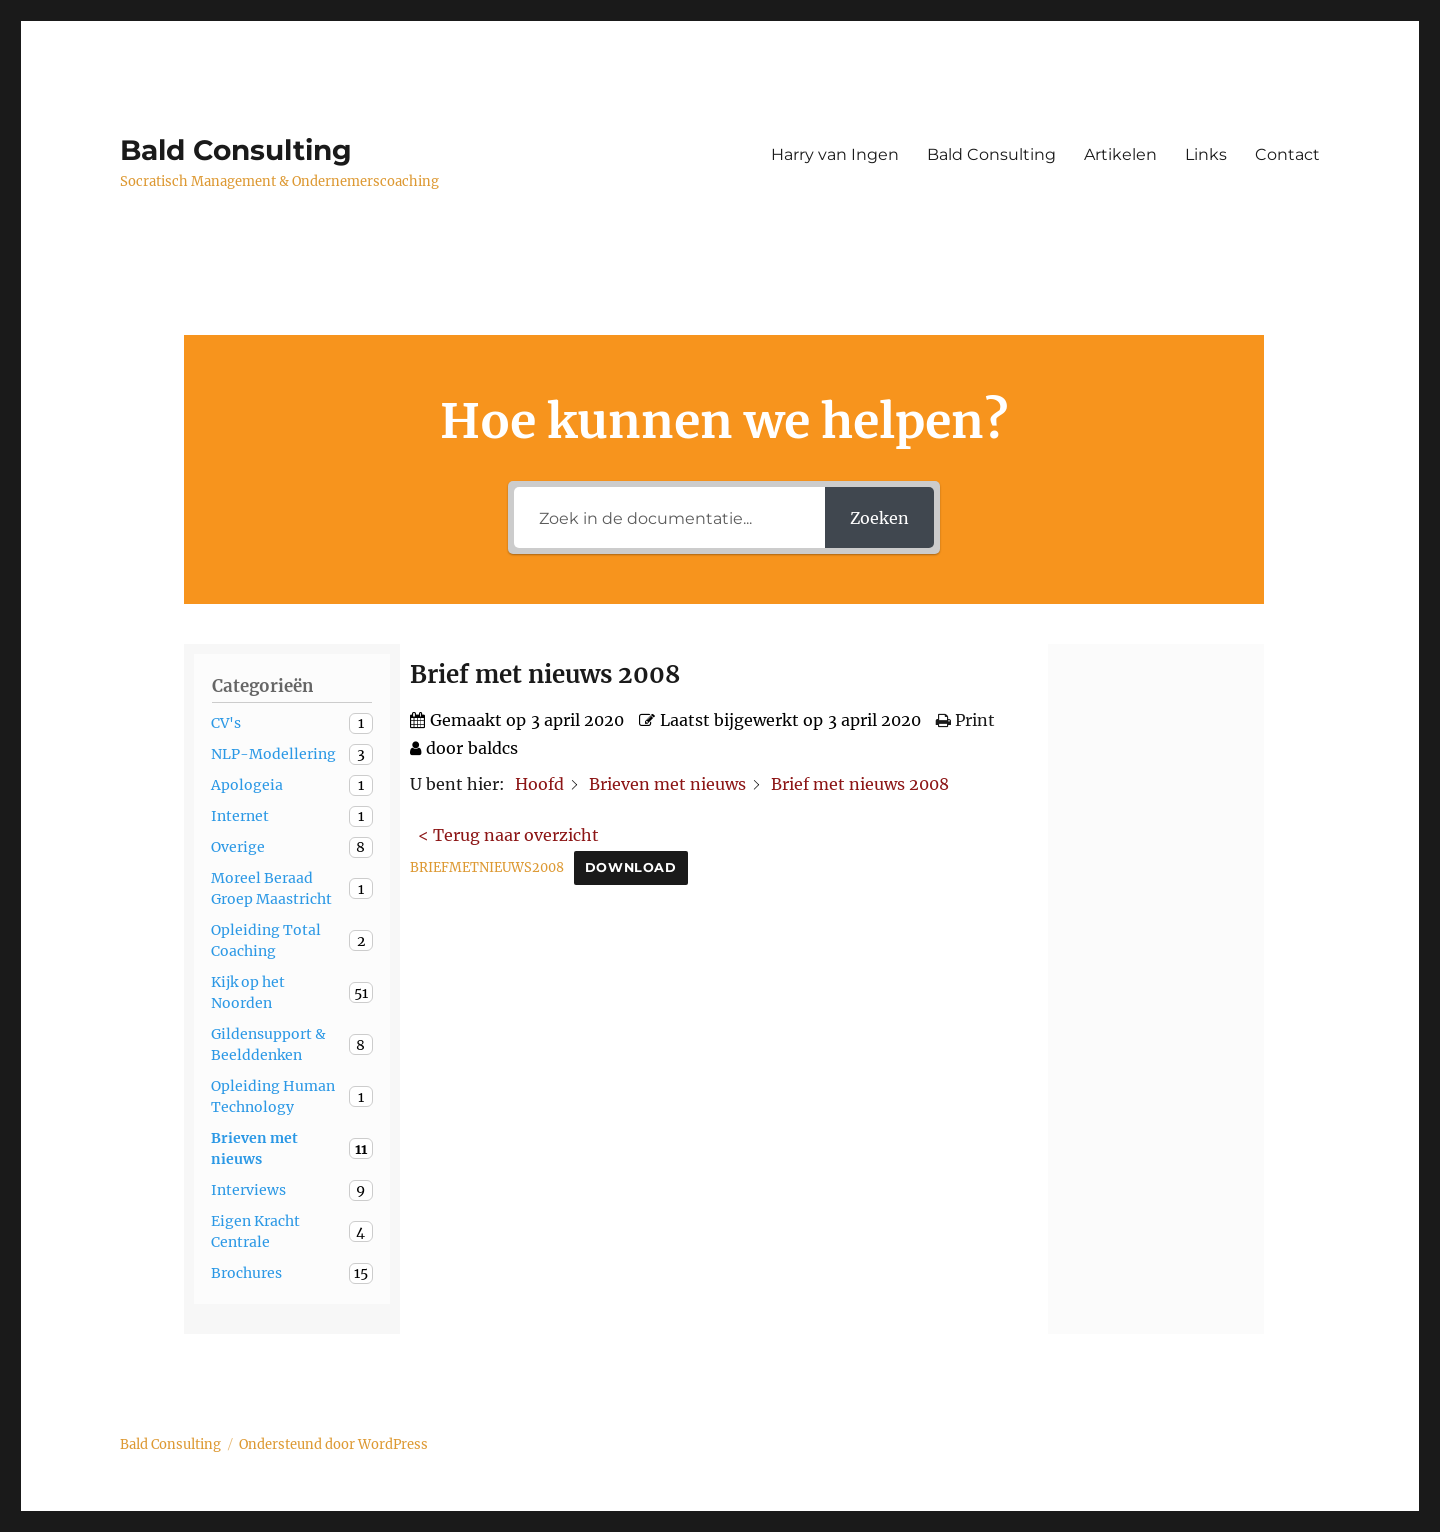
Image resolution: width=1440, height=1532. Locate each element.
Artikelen (1120, 154)
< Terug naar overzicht (508, 835)
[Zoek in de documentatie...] (669, 517)
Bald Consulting (236, 150)
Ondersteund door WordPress (333, 1444)
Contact (1287, 154)
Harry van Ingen (835, 154)
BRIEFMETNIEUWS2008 (487, 867)
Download (631, 867)
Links (1206, 154)
